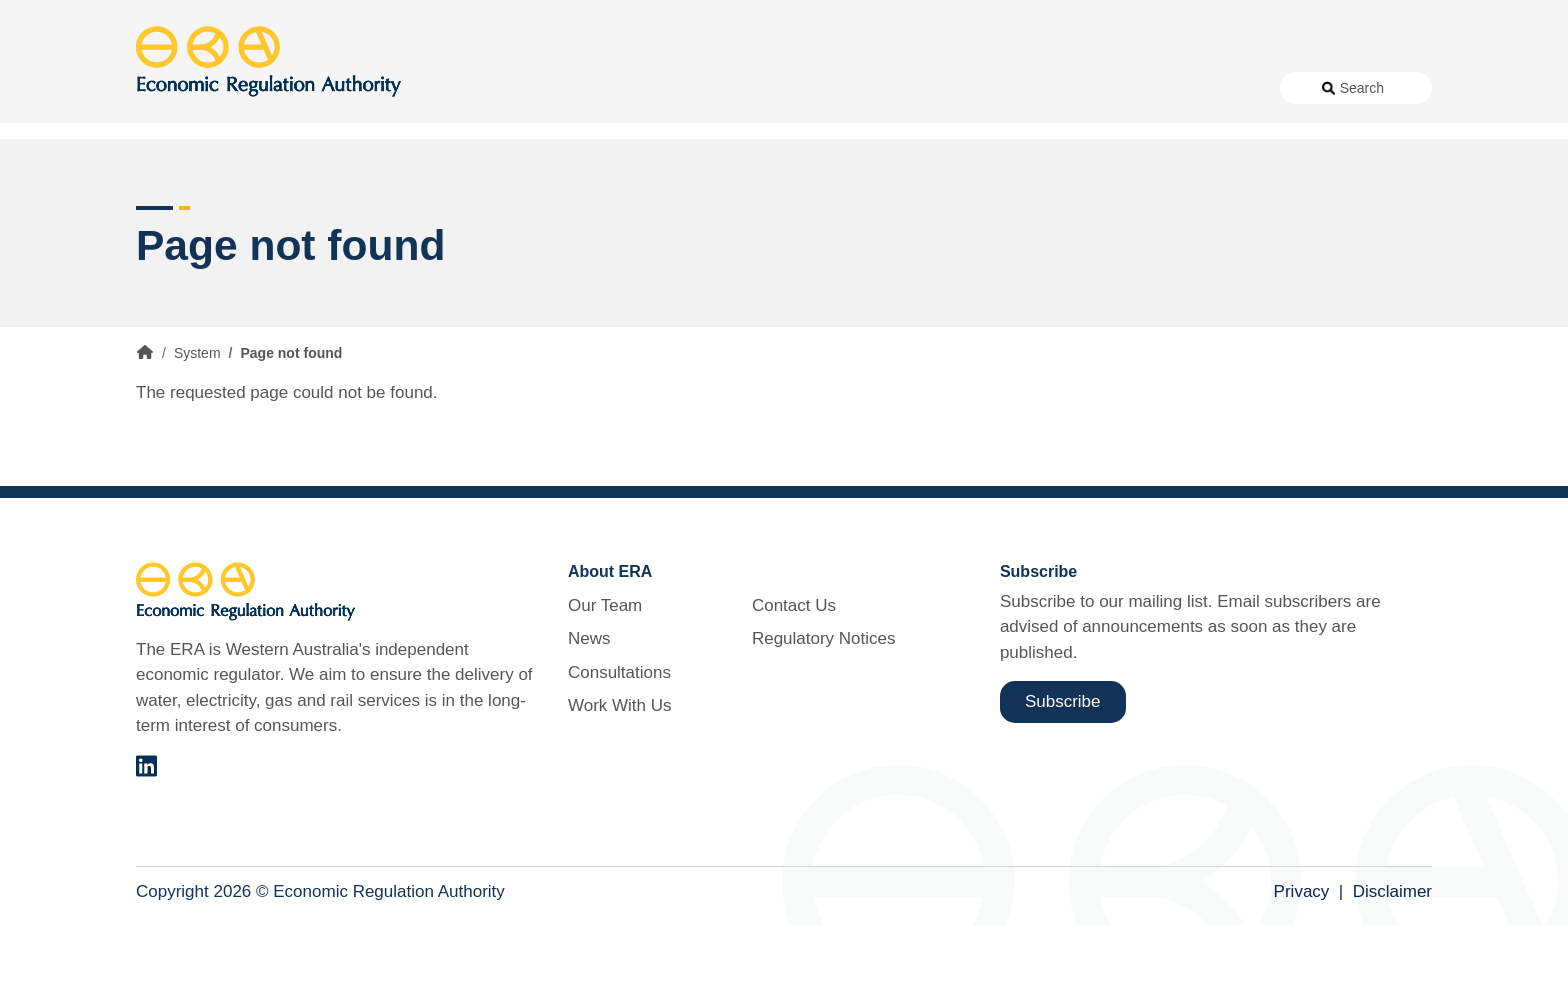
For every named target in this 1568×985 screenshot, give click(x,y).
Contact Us (1070, 88)
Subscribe (1063, 761)
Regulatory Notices (1192, 88)
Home (145, 413)
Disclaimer (1392, 952)
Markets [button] (1352, 159)
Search (1362, 88)
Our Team (605, 665)
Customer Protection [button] (834, 159)
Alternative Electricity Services (474, 159)
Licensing (1117, 159)
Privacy (1302, 952)
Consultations (853, 88)
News (765, 88)
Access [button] (163, 159)
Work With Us (966, 88)
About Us (676, 88)
